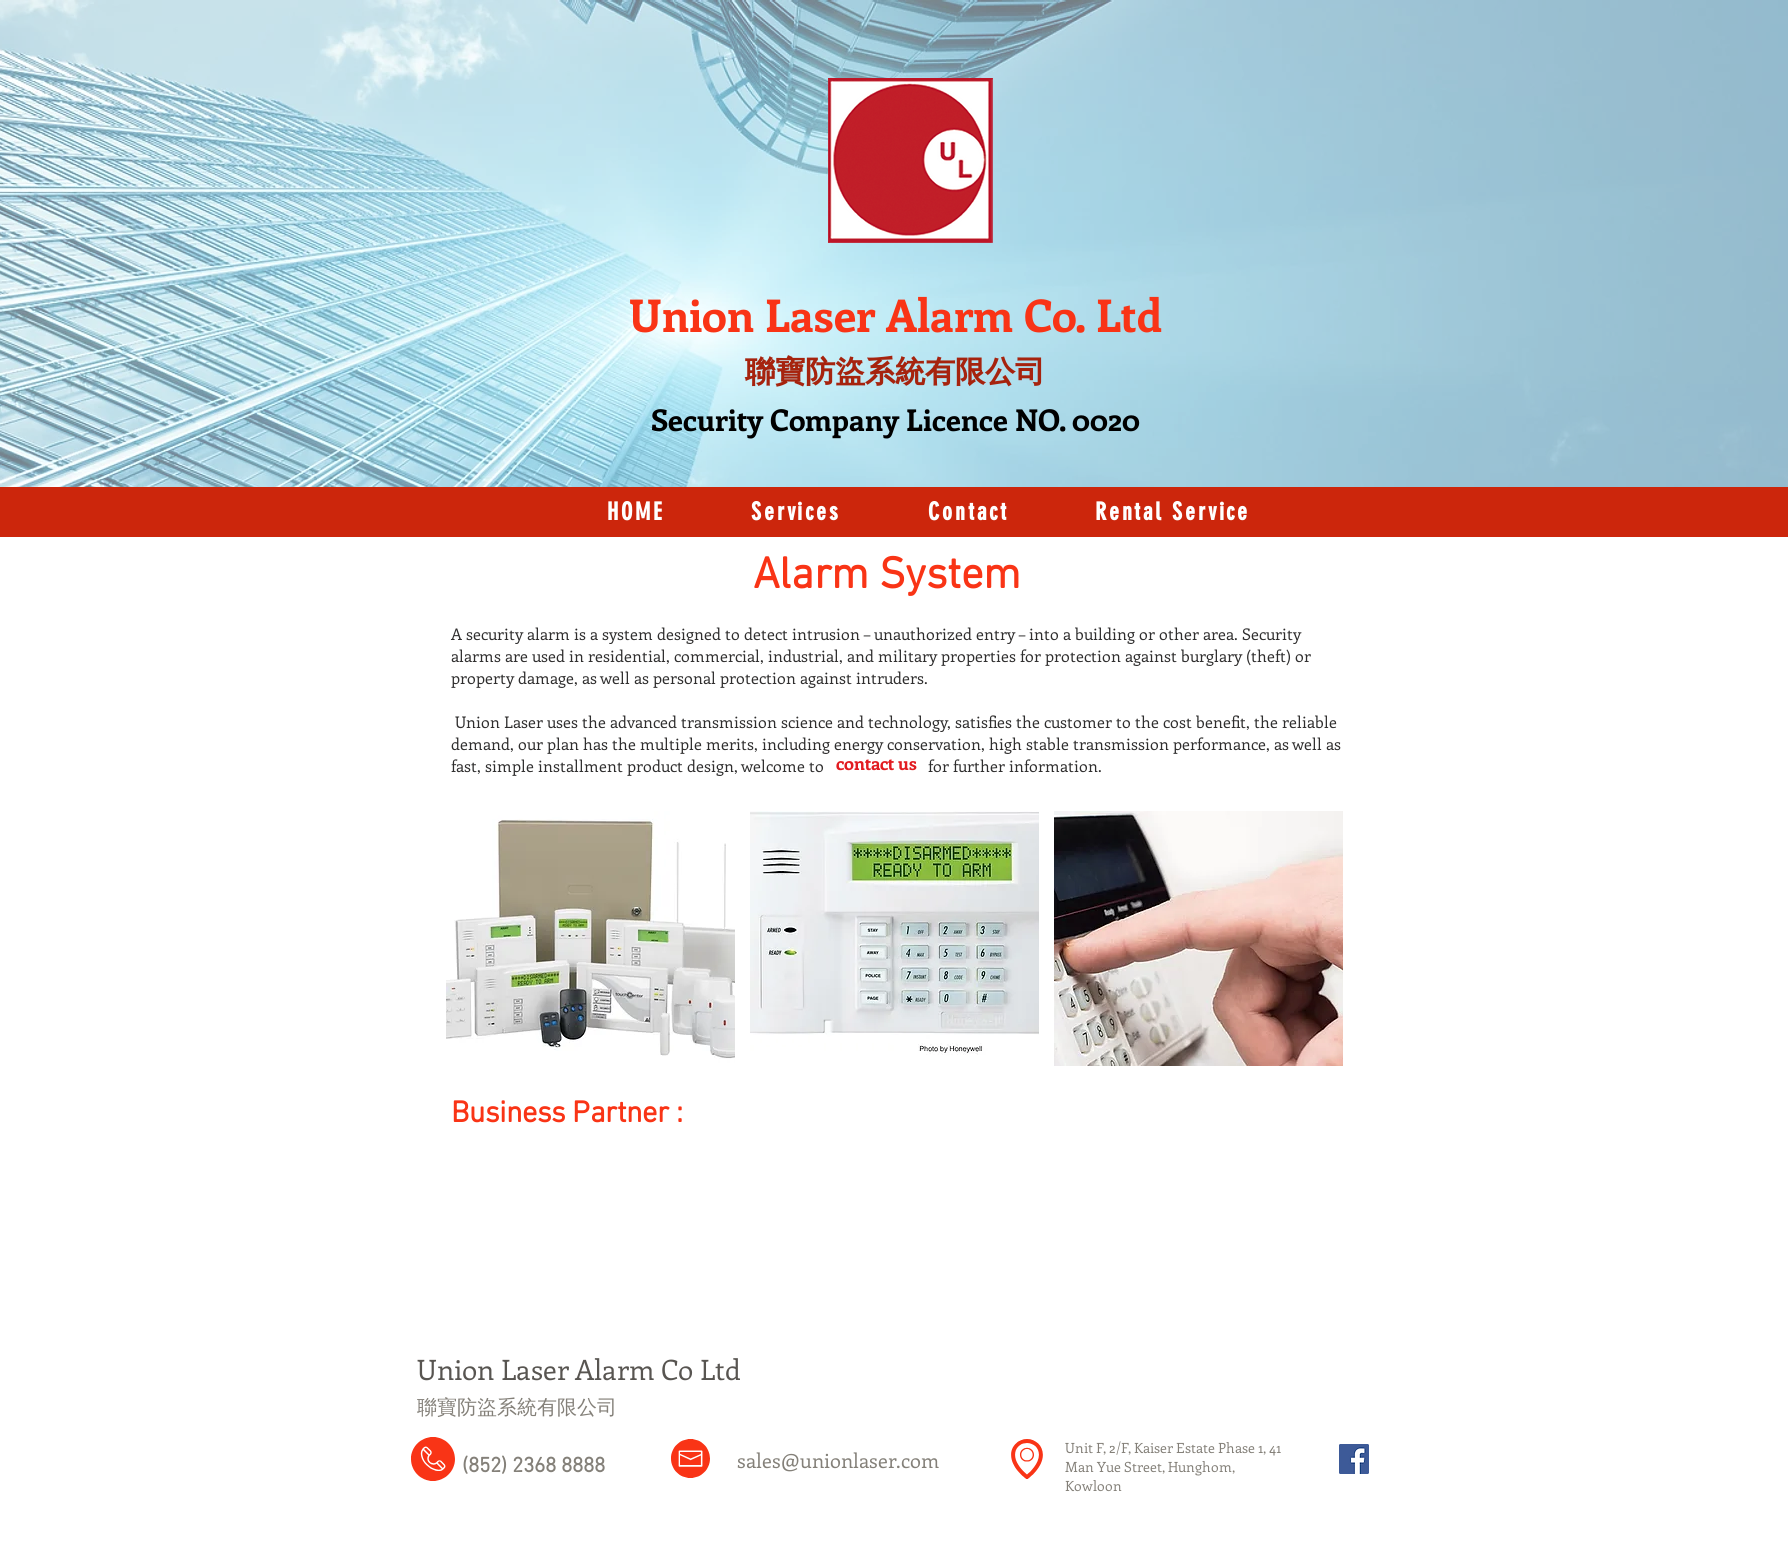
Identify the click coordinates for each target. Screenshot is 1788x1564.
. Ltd (1118, 314)
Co (1049, 314)
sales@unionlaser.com (838, 1459)
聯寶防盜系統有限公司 (895, 371)
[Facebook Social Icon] (1354, 1459)
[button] (590, 938)
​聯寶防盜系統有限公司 (517, 1407)
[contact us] (876, 764)
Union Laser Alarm (826, 314)
